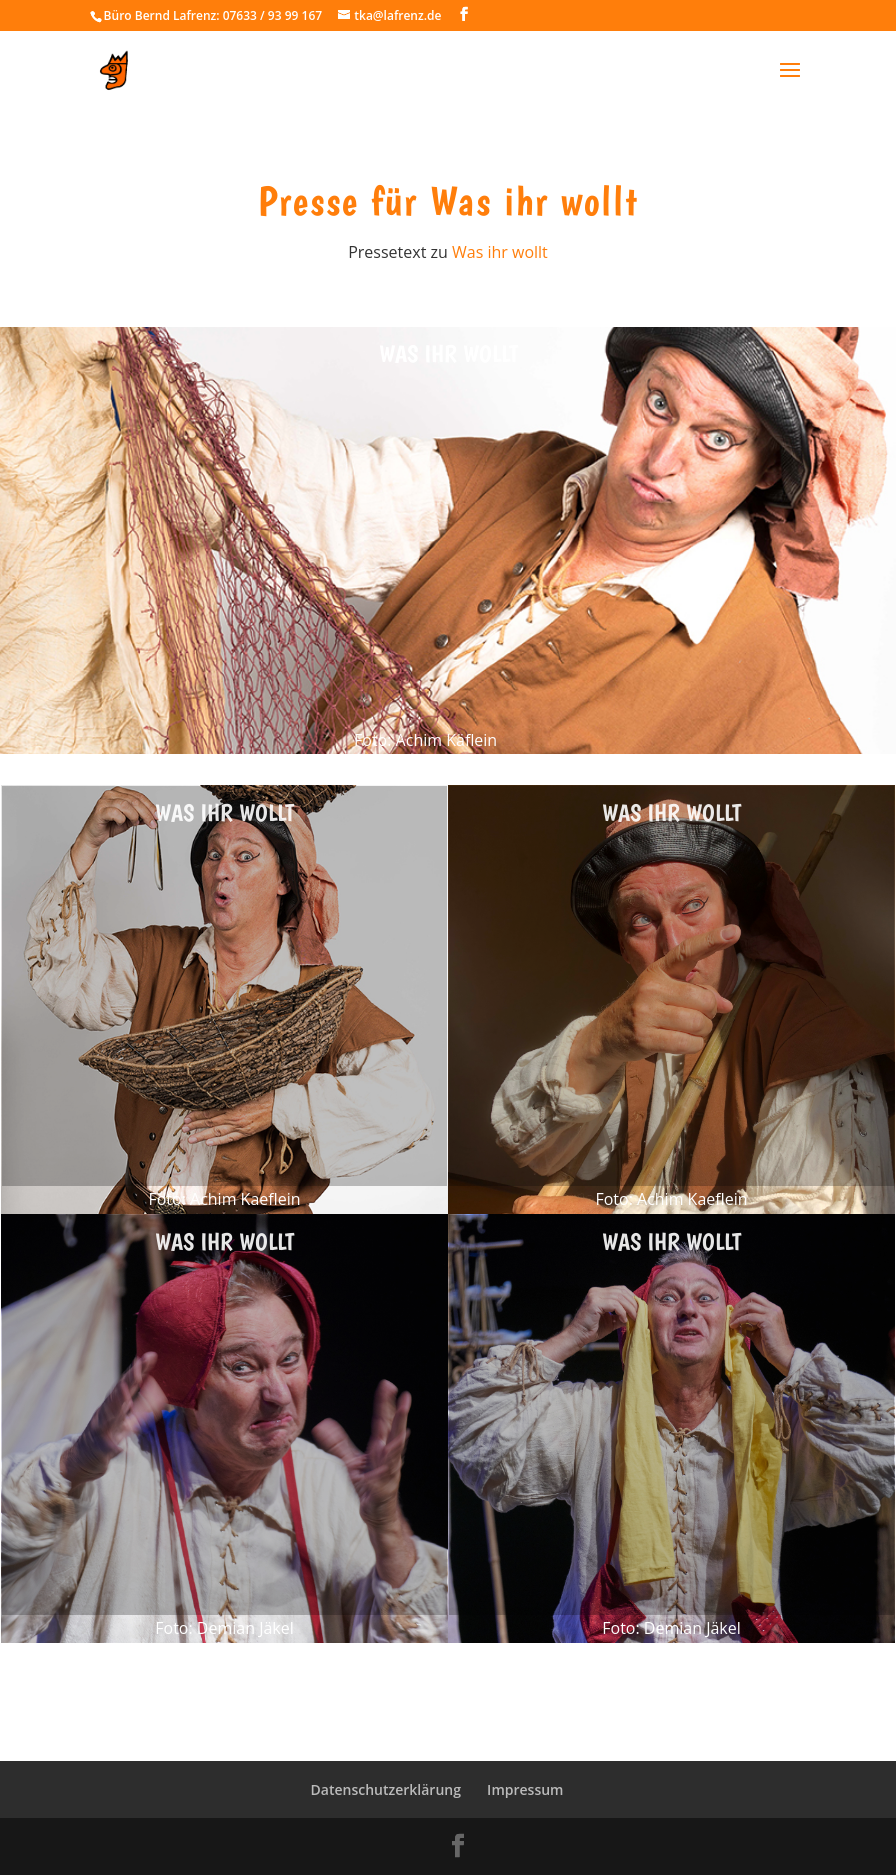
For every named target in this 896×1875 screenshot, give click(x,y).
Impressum (525, 1789)
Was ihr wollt (500, 252)
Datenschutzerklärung (386, 1789)
